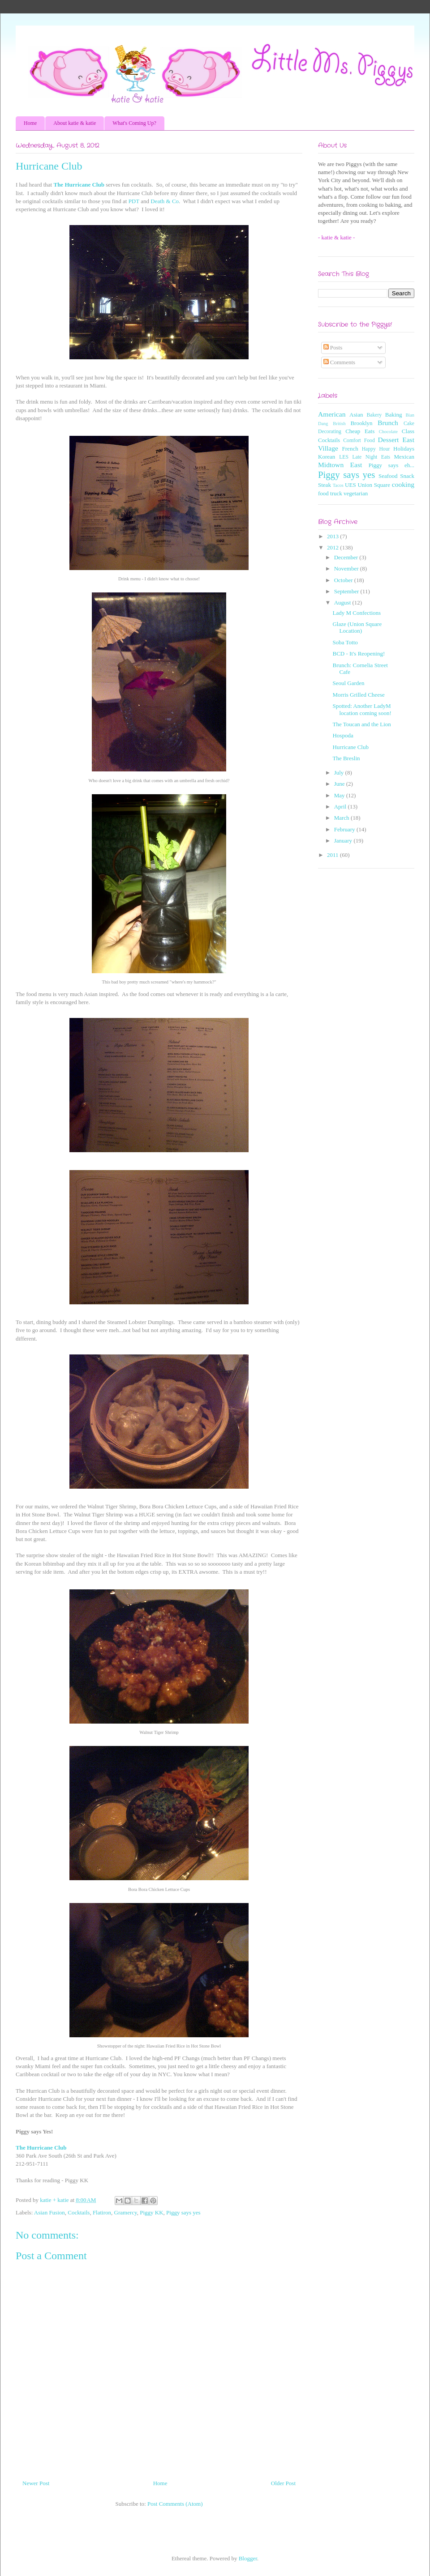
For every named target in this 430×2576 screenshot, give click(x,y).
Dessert (388, 439)
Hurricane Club (350, 747)
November (347, 568)
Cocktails (79, 2212)
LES (343, 457)
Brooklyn (361, 423)
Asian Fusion (49, 2212)
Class (408, 431)
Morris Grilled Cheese (358, 694)
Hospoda (342, 735)
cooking (403, 484)
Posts (333, 347)
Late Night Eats (371, 457)
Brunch (388, 422)
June (340, 783)
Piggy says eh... (391, 465)
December (347, 557)
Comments (339, 362)
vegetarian (356, 493)
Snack (407, 476)
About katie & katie (74, 123)
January (344, 840)
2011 (333, 855)
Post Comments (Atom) (175, 2503)
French (350, 448)
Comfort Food (358, 440)
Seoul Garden (348, 683)
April (341, 806)
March (342, 817)
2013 (333, 536)
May (340, 795)
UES (350, 484)
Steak (324, 484)
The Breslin (346, 758)
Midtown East (340, 464)
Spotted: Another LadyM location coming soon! (361, 709)
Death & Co (164, 201)
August (343, 602)
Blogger (248, 2558)
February (345, 829)
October (344, 580)
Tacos (338, 485)
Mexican (404, 456)
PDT (134, 201)
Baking (393, 414)
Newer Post (35, 2483)
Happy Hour (376, 449)
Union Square (373, 484)
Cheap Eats (359, 431)
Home (30, 123)
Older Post (283, 2483)
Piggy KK (151, 2212)
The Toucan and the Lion (361, 724)
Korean (326, 456)
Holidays (403, 448)
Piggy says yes (183, 2212)
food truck (330, 493)
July (339, 772)
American (331, 414)
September (347, 591)
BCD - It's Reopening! (358, 653)
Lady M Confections (356, 612)
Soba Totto (344, 642)
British (339, 423)
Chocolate (388, 431)
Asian (356, 414)
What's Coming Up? (134, 123)
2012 (333, 547)
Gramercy (125, 2212)
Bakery (374, 415)
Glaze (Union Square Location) (357, 627)
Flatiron (102, 2212)
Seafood (388, 476)
